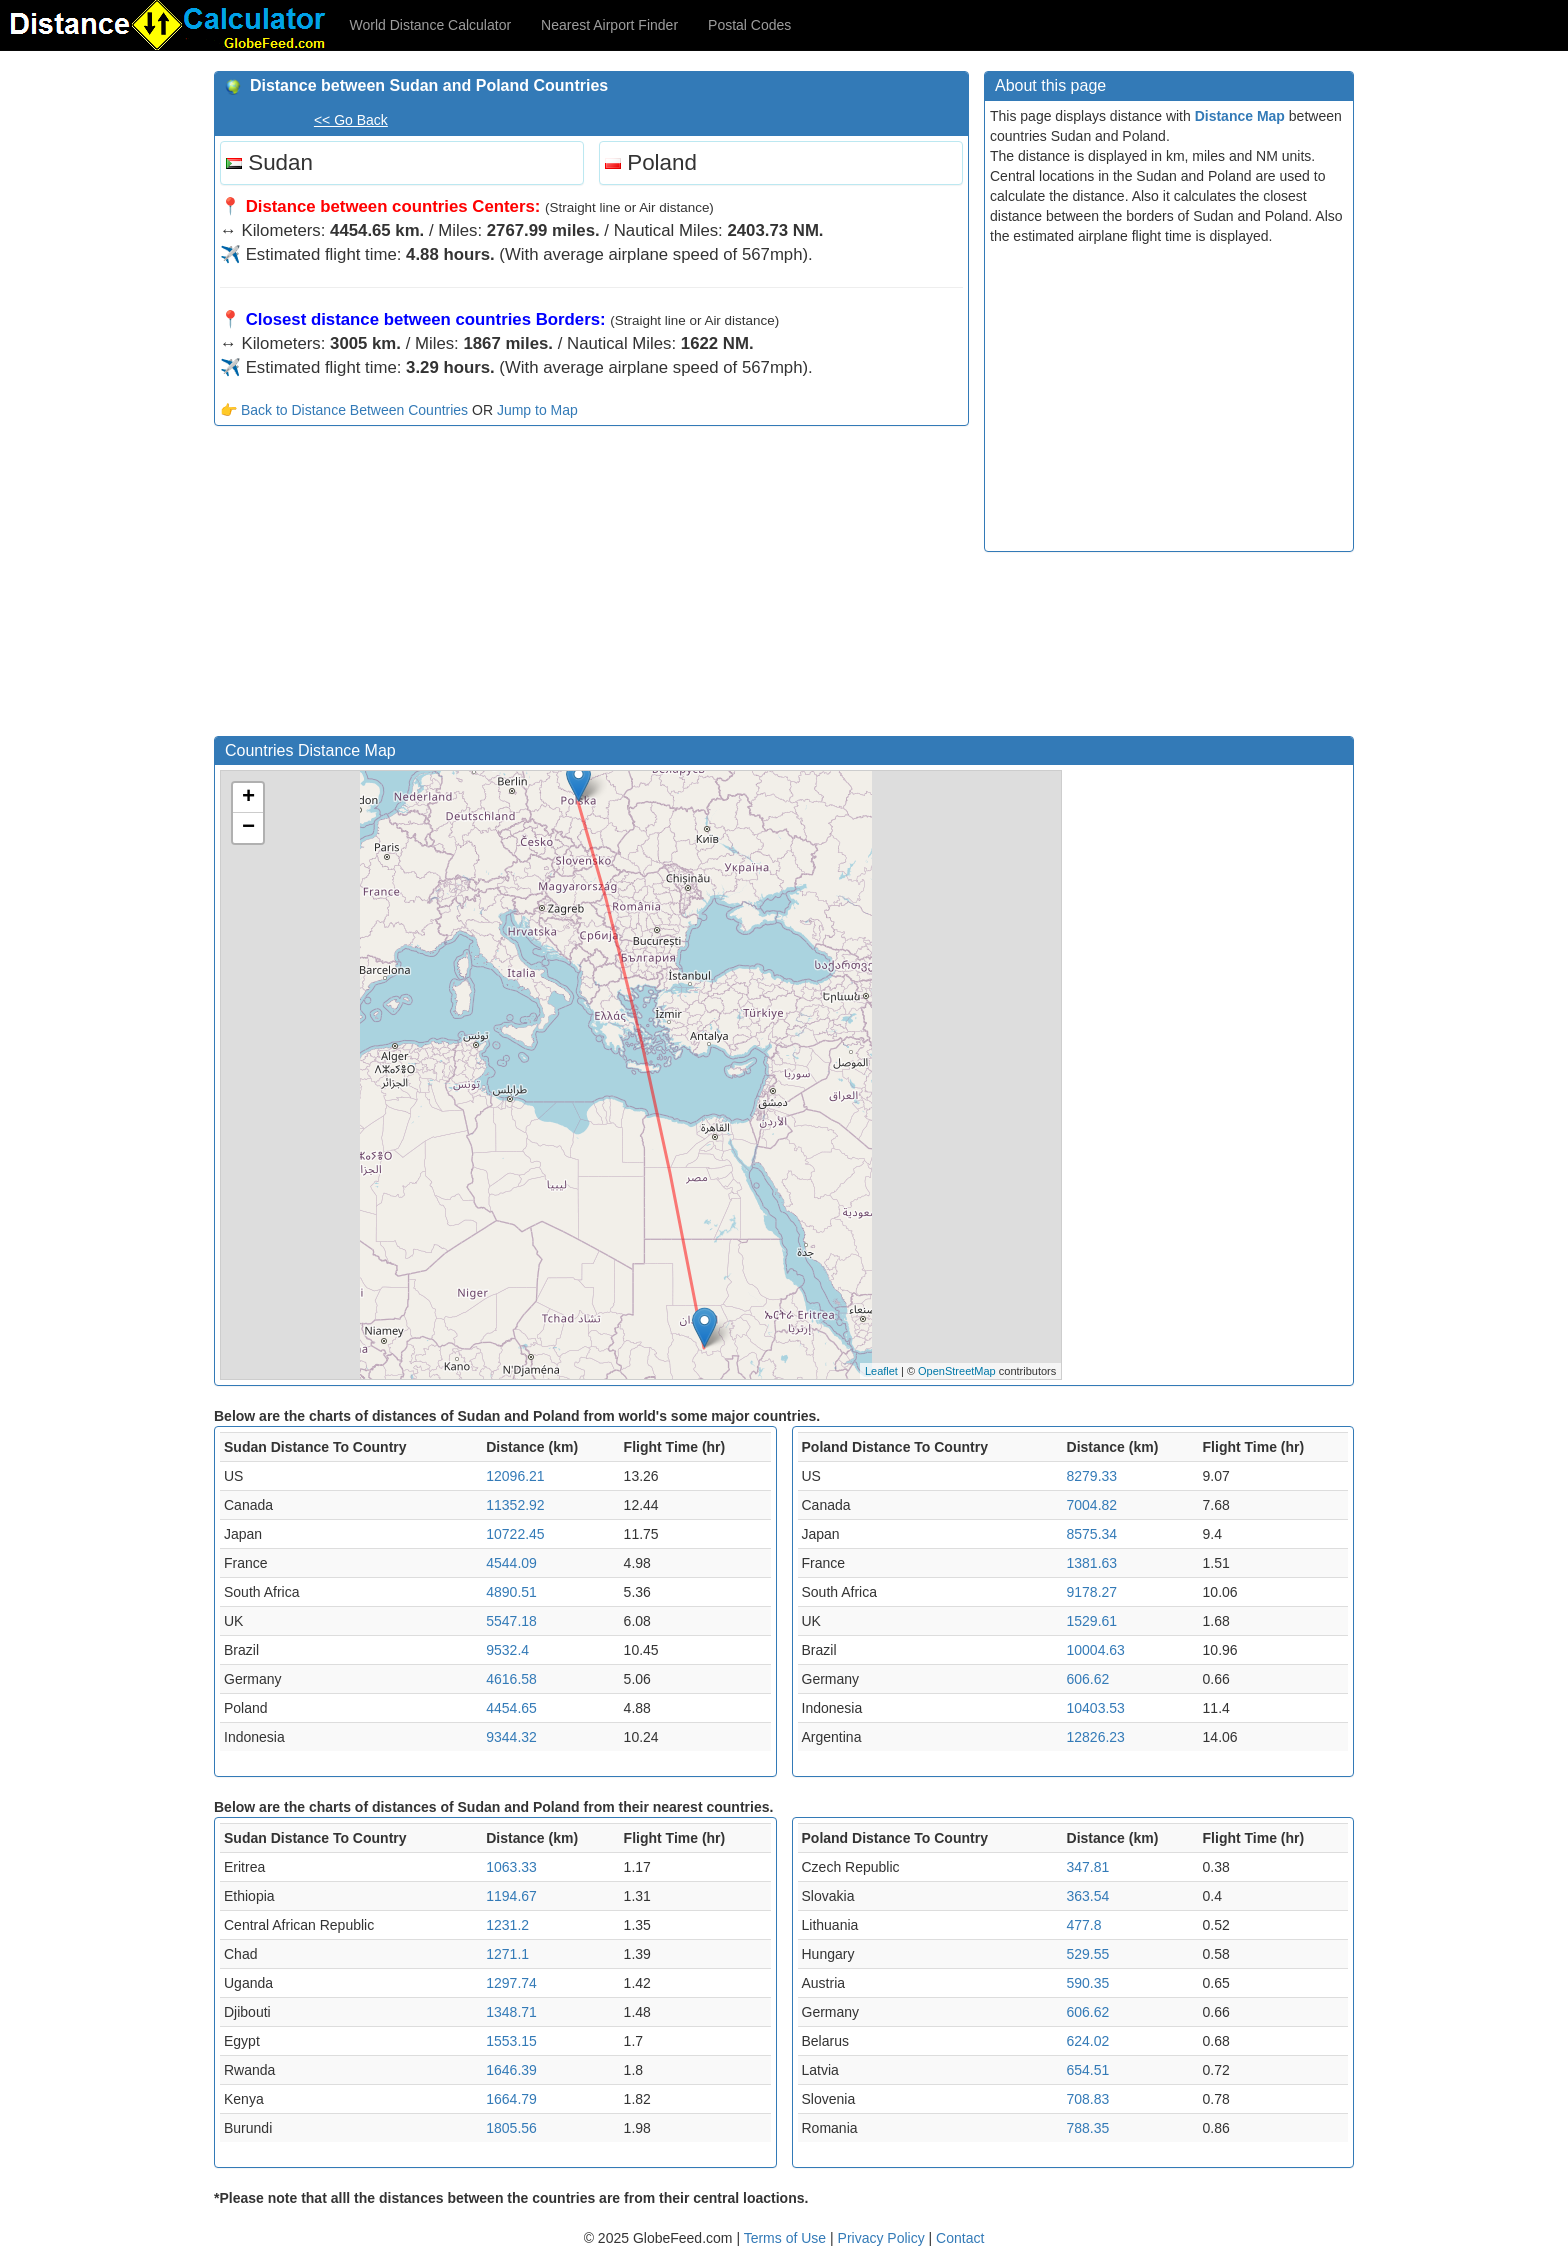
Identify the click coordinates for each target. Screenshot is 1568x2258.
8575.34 (1092, 1534)
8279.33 (1092, 1476)
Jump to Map (537, 410)
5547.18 (511, 1621)
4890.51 (511, 1592)
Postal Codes (749, 25)
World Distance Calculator (431, 25)
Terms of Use (787, 2238)
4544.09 (511, 1563)
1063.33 (511, 1867)
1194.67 (511, 1896)
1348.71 (511, 2012)
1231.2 (507, 1925)
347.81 (1088, 1867)
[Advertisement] (591, 586)
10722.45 (515, 1534)
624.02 (1088, 2041)
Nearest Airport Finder (609, 25)
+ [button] (248, 798)
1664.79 (511, 2099)
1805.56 (511, 2128)
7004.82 (1092, 1505)
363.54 (1088, 1896)
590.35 (1088, 1983)
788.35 (1088, 2128)
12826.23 (1096, 1737)
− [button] (248, 828)
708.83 (1088, 2099)
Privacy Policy (883, 2238)
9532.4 (507, 1650)
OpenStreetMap (957, 1371)
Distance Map (1240, 116)
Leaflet (881, 1371)
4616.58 (511, 1679)
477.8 (1084, 1925)
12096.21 (515, 1476)
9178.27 (1092, 1592)
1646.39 (511, 2070)
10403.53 (1096, 1708)
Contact (960, 2238)
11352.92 (515, 1505)
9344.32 (511, 1737)
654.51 (1088, 2070)
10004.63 (1096, 1650)
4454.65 (511, 1708)
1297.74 (511, 1983)
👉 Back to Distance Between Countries (344, 410)
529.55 (1088, 1954)
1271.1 (507, 1954)
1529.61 (1092, 1621)
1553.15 (511, 2041)
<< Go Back (351, 120)
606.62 (1088, 1679)
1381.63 (1092, 1563)
